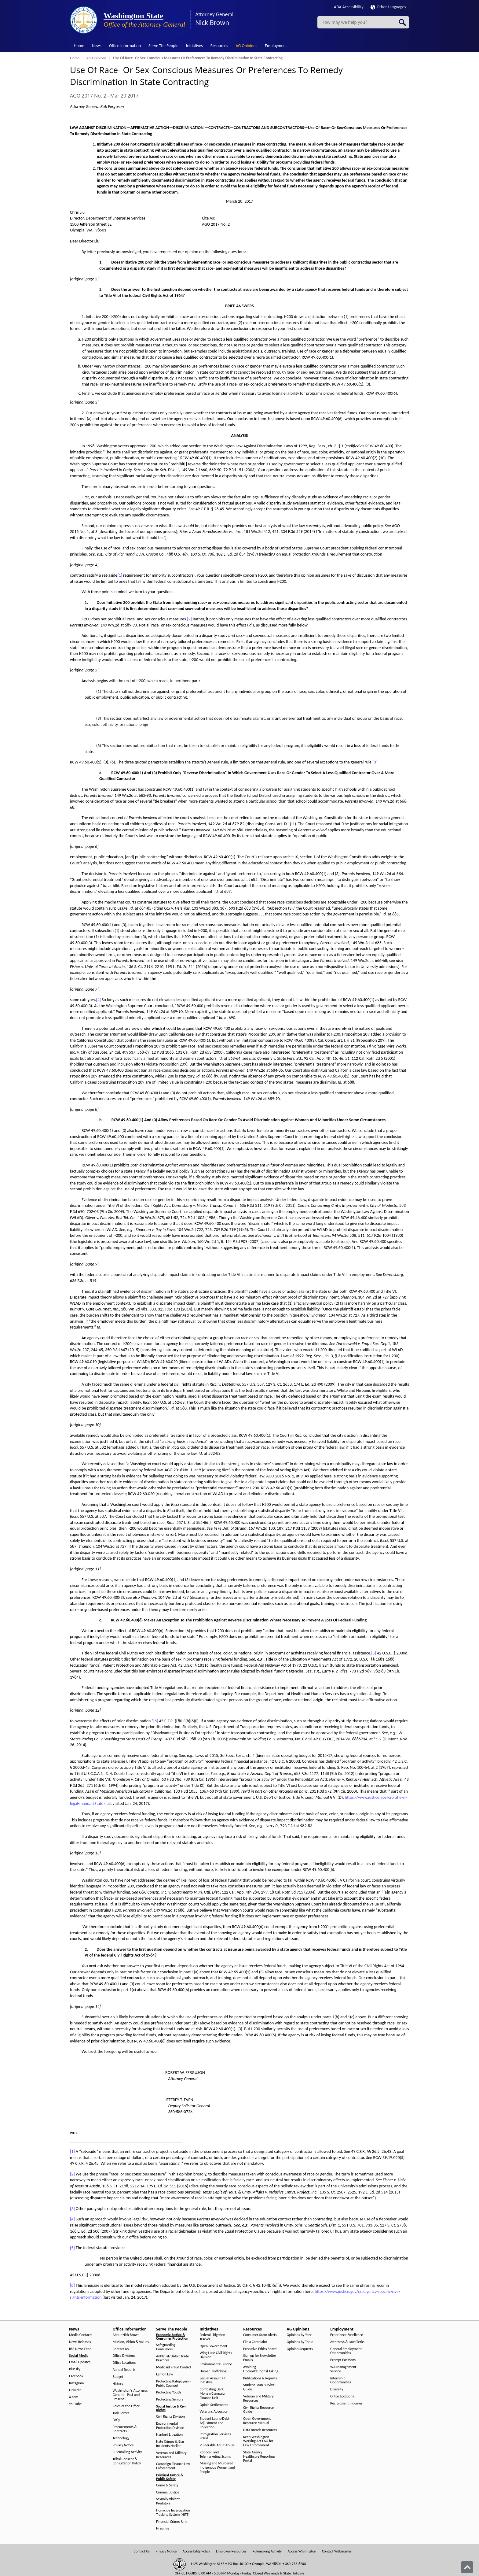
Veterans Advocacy (214, 2412)
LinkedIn (75, 2390)
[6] (155, 1721)
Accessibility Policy (196, 2551)
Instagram (76, 2383)
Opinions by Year (299, 2335)
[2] (189, 619)
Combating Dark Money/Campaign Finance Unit (213, 2393)
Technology (121, 2438)
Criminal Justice (167, 2492)
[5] (373, 1653)
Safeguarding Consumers (165, 2347)
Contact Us (121, 2349)
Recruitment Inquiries (346, 2403)
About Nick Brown (126, 2335)
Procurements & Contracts (125, 2429)
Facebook (76, 2376)
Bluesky (74, 2369)
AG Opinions (246, 45)
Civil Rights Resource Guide (258, 2410)
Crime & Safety (167, 2485)
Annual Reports (124, 2370)
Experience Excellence (346, 2335)
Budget (118, 2377)
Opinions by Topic (300, 2342)
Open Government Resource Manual (257, 2421)
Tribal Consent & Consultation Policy (127, 2461)
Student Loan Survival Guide (259, 2387)
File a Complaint (255, 2342)
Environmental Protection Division (170, 2426)
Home (79, 45)
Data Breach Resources (260, 2430)
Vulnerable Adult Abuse (217, 2445)
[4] (98, 999)
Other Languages (388, 6)
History (118, 2384)
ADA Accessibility (349, 6)
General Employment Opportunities (346, 2351)
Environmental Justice (216, 2364)
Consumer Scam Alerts (260, 2335)
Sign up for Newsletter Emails (259, 2358)
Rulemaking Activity (127, 2452)
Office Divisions (124, 2356)
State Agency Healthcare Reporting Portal (259, 2456)
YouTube (75, 2404)
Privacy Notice (123, 2445)
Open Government (214, 2346)
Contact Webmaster (337, 2551)
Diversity (336, 2389)
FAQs (116, 2420)
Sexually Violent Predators (168, 2501)
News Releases (80, 2342)
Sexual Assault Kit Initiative (213, 2380)
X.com (73, 2397)
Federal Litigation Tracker (212, 2337)
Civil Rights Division (170, 2417)
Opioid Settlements (214, 2405)
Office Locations (124, 2363)
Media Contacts (80, 2335)
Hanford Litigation (169, 2435)
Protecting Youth (168, 2392)
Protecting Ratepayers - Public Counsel (173, 2383)
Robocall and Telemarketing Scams (215, 2454)
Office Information (125, 45)
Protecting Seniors (169, 2399)
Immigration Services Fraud (215, 2436)
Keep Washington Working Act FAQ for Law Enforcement (258, 2441)
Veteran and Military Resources (171, 2455)
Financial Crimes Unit (172, 2522)
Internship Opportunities (340, 2380)
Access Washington (301, 2551)
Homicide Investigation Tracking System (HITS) (173, 2512)
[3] (375, 762)
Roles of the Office (126, 2406)
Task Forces (121, 2413)
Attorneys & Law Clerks (347, 2342)
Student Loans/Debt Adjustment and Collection (214, 2423)
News (96, 45)
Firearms (162, 2528)
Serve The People (163, 45)
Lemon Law (164, 2374)
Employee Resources (231, 2551)
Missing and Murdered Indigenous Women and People (217, 2467)
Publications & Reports (260, 2378)
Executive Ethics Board (259, 2349)
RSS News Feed (80, 2349)
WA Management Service (343, 2369)
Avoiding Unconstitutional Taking (260, 2369)
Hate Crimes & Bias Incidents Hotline (170, 2444)
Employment (276, 45)
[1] (119, 575)
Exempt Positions (343, 2360)
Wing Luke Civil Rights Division (216, 2355)
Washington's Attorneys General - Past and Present (130, 2395)
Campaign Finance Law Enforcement (173, 2466)
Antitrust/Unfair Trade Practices (172, 2358)
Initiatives (194, 45)
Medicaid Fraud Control (173, 2367)
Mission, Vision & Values (131, 2342)
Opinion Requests (300, 2349)
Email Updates (79, 2362)
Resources (219, 45)
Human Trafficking (213, 2371)
